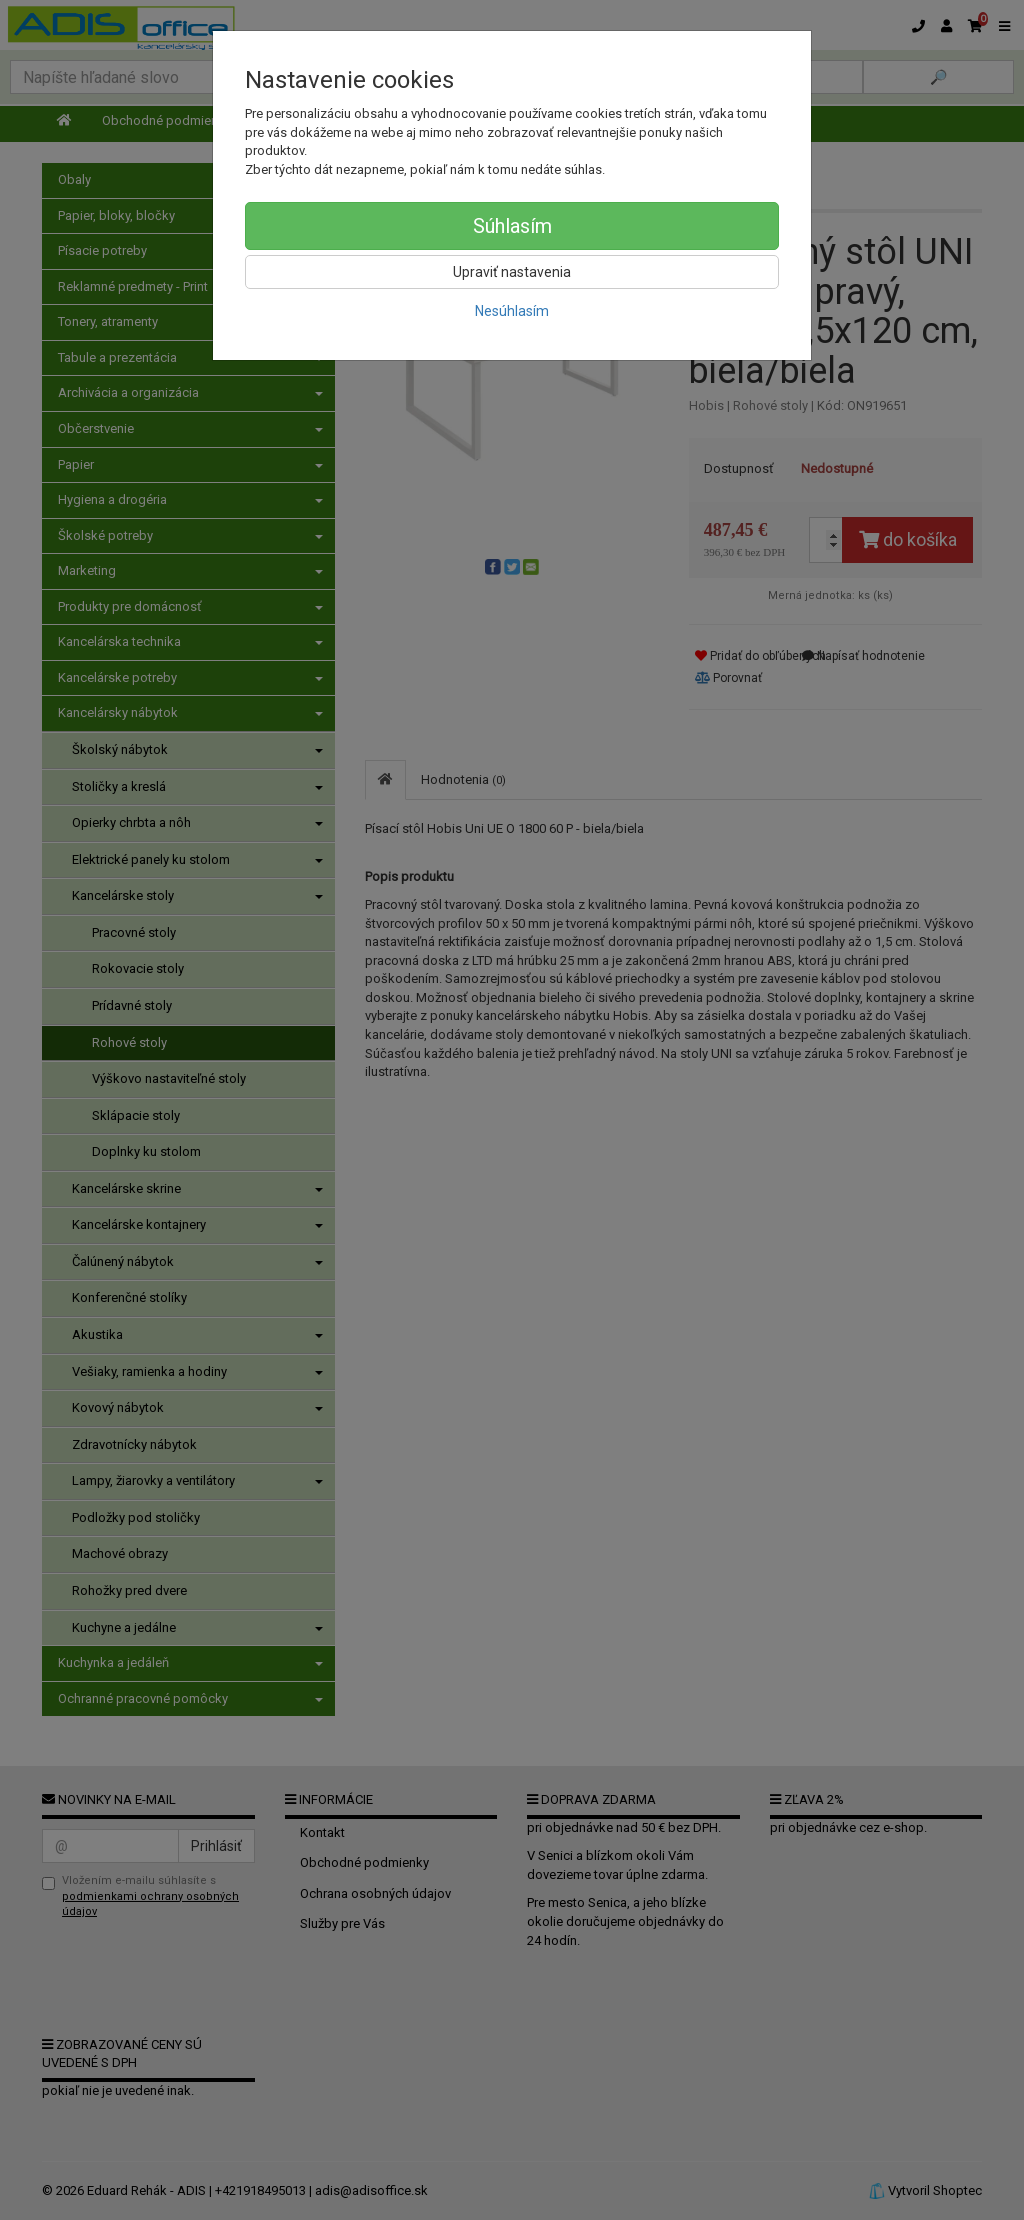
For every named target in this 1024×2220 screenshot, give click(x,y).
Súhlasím (512, 226)
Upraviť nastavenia (512, 272)
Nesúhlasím (512, 311)
